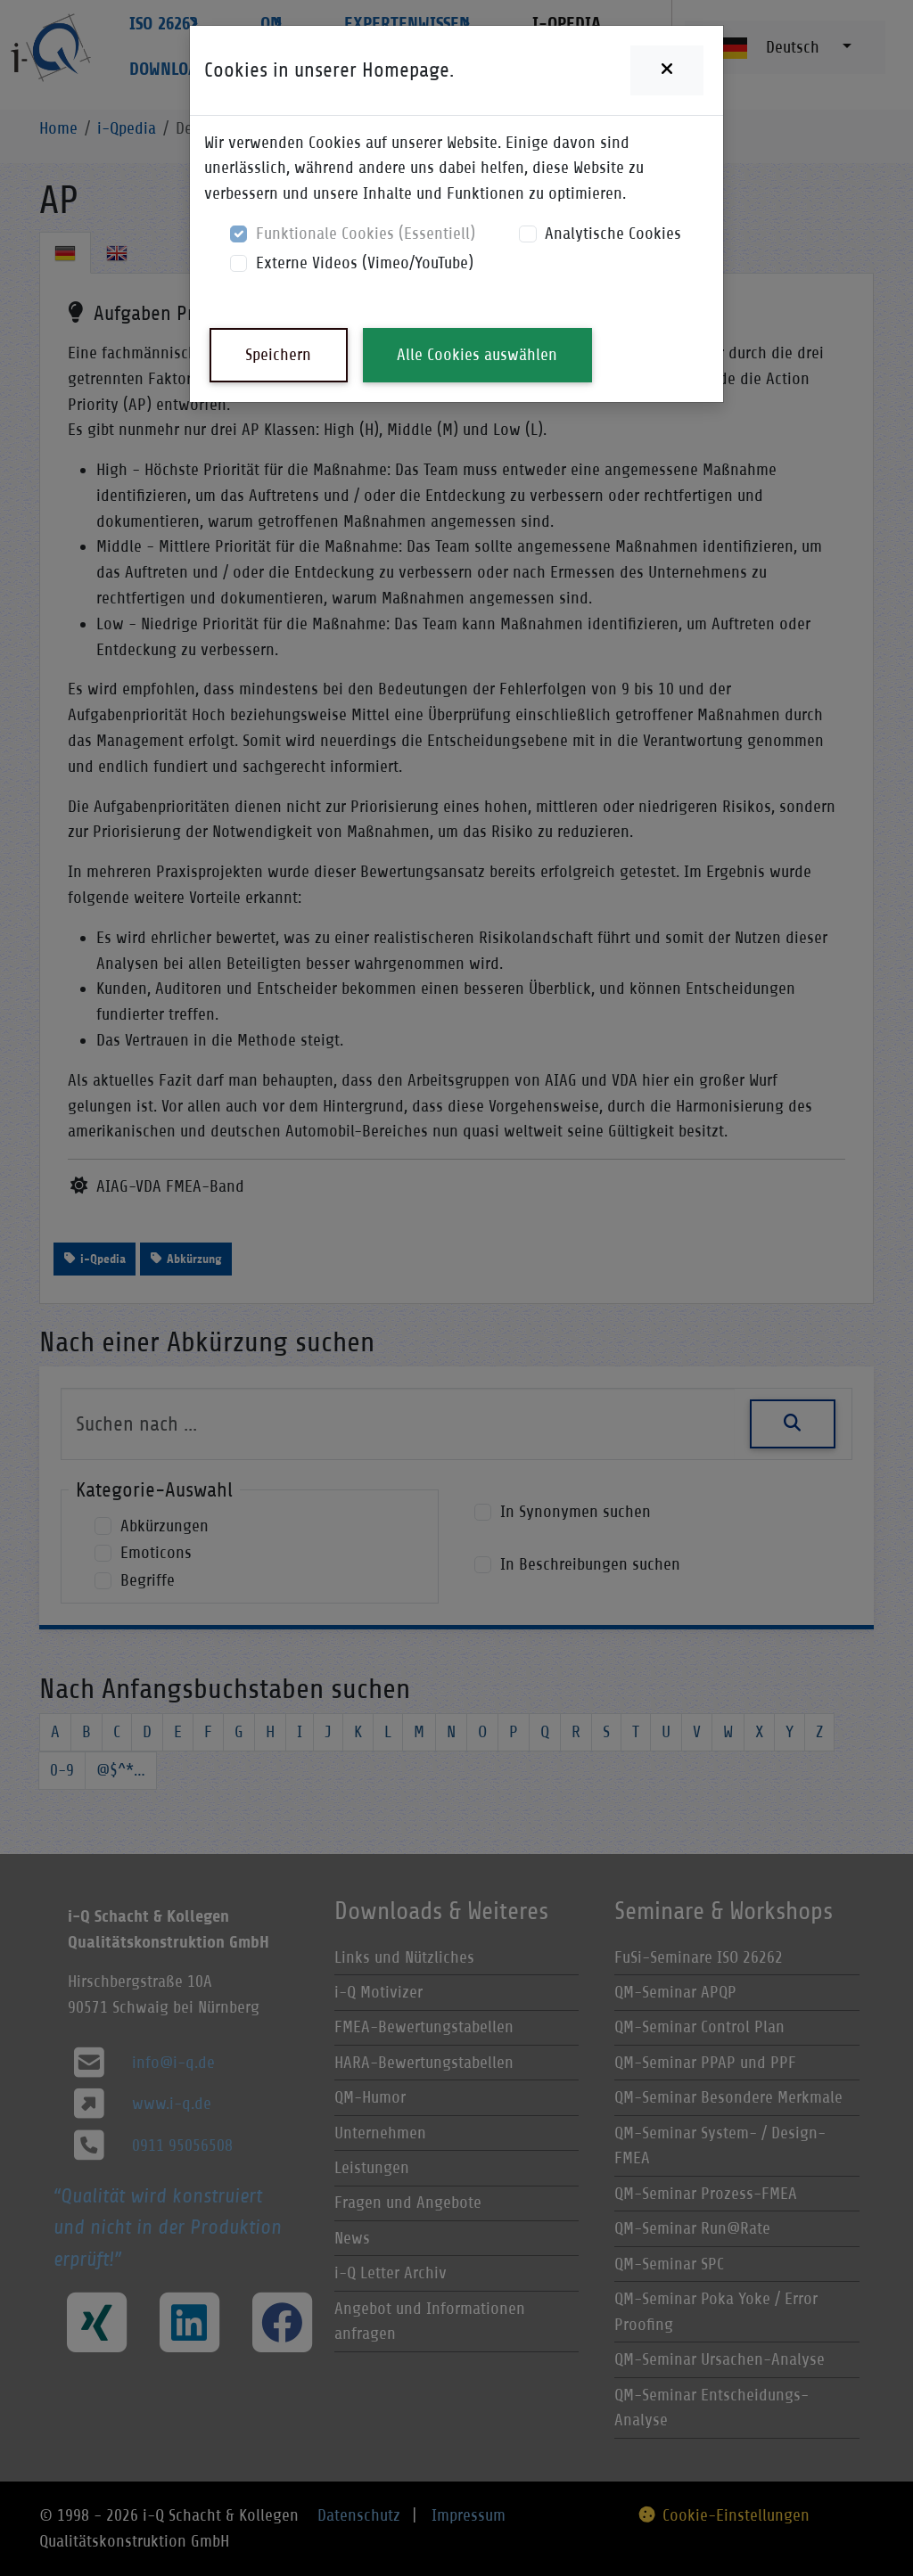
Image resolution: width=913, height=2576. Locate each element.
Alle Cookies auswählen (477, 354)
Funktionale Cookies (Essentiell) (365, 233)
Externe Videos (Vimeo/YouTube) (364, 262)
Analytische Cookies (613, 233)
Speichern (278, 354)
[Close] (666, 70)
